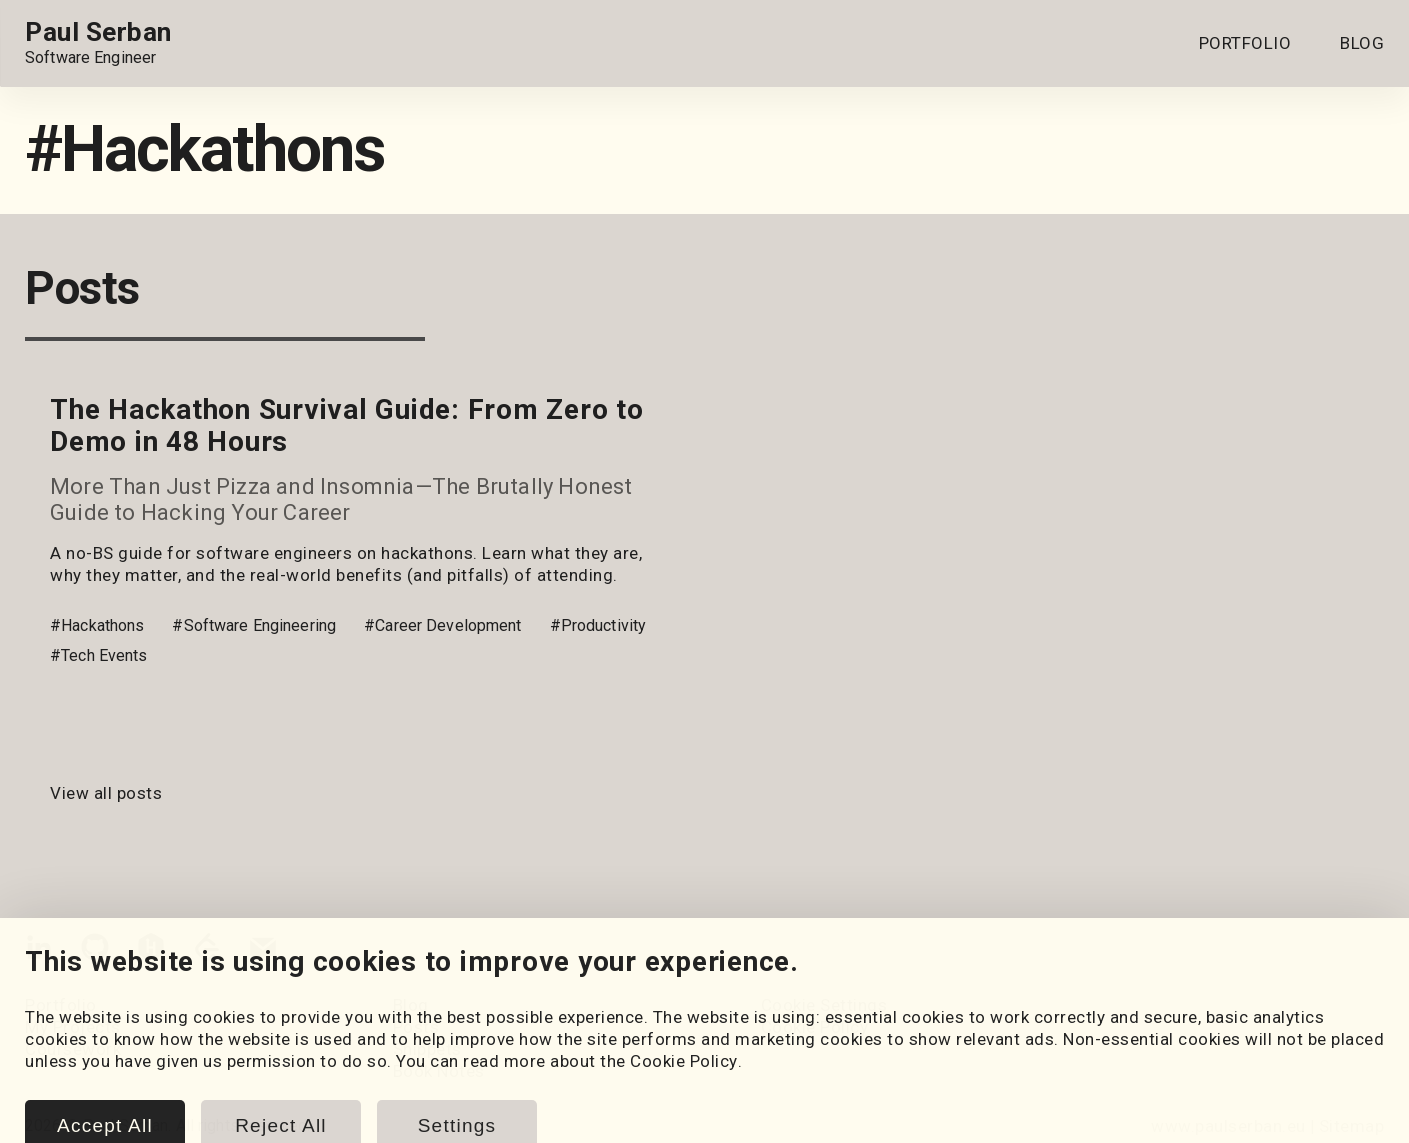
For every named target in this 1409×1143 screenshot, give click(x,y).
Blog (411, 1005)
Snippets (427, 1049)
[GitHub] (95, 951)
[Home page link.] (98, 43)
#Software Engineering (254, 625)
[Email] (263, 951)
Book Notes (439, 1071)
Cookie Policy (815, 1027)
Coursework (73, 1049)
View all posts (106, 793)
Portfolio (61, 1005)
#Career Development (442, 625)
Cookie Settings (824, 1005)
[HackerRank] (151, 951)
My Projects (73, 1027)
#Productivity (598, 625)
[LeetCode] (207, 951)
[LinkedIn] (39, 951)
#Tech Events (99, 655)
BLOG (1362, 43)
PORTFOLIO (1245, 43)
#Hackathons (97, 625)
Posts (416, 1027)
